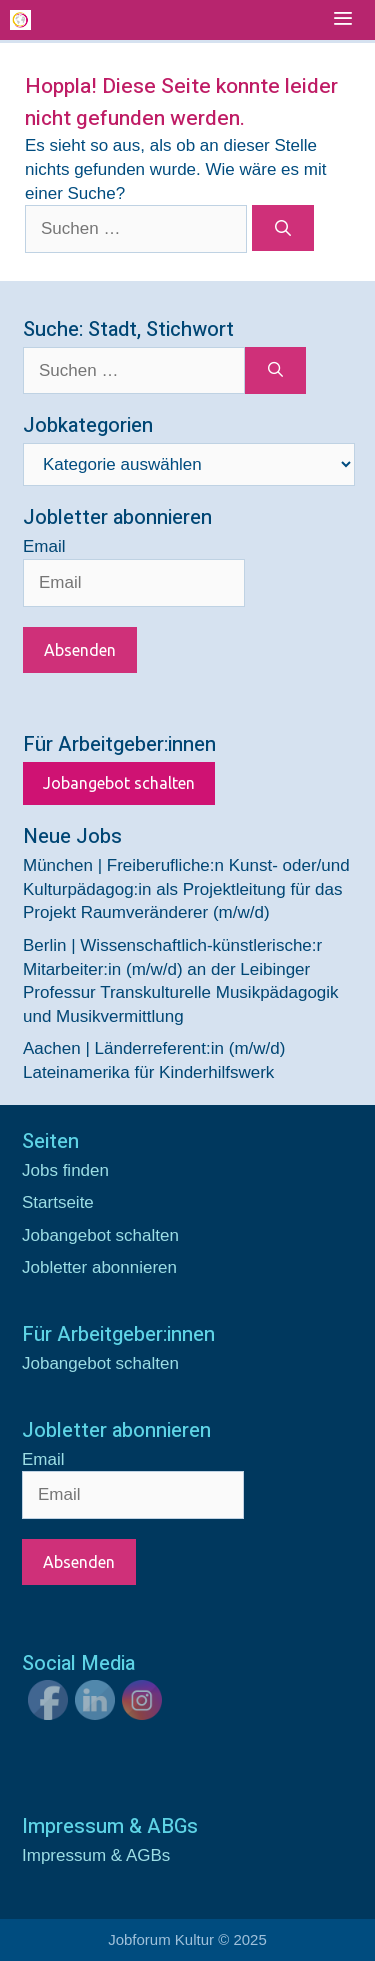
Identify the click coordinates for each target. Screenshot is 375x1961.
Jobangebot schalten (119, 783)
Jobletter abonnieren (99, 1267)
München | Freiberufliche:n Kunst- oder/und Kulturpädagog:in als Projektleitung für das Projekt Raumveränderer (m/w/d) (186, 889)
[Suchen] (283, 228)
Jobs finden (65, 1170)
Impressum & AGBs (96, 1855)
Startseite (58, 1202)
